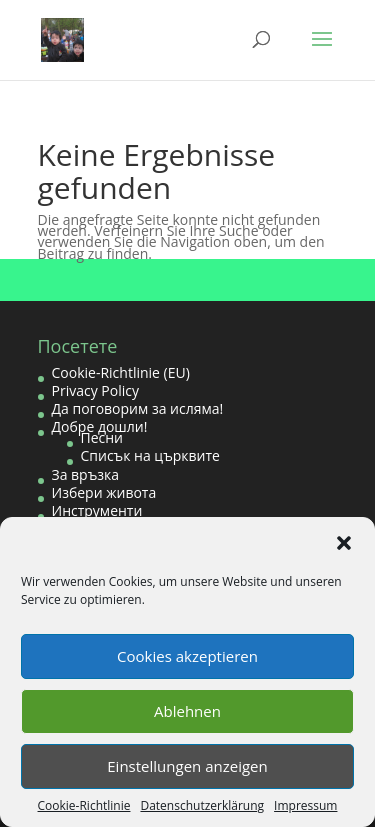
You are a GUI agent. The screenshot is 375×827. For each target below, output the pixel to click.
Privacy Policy (95, 390)
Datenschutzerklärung (202, 805)
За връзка (86, 474)
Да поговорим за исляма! (138, 408)
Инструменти (97, 510)
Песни (102, 437)
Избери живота (104, 492)
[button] (344, 543)
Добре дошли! (100, 426)
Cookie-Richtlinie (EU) (121, 372)
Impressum (305, 805)
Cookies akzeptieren (187, 656)
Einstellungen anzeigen (187, 766)
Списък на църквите (150, 455)
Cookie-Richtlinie (84, 805)
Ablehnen (187, 711)
